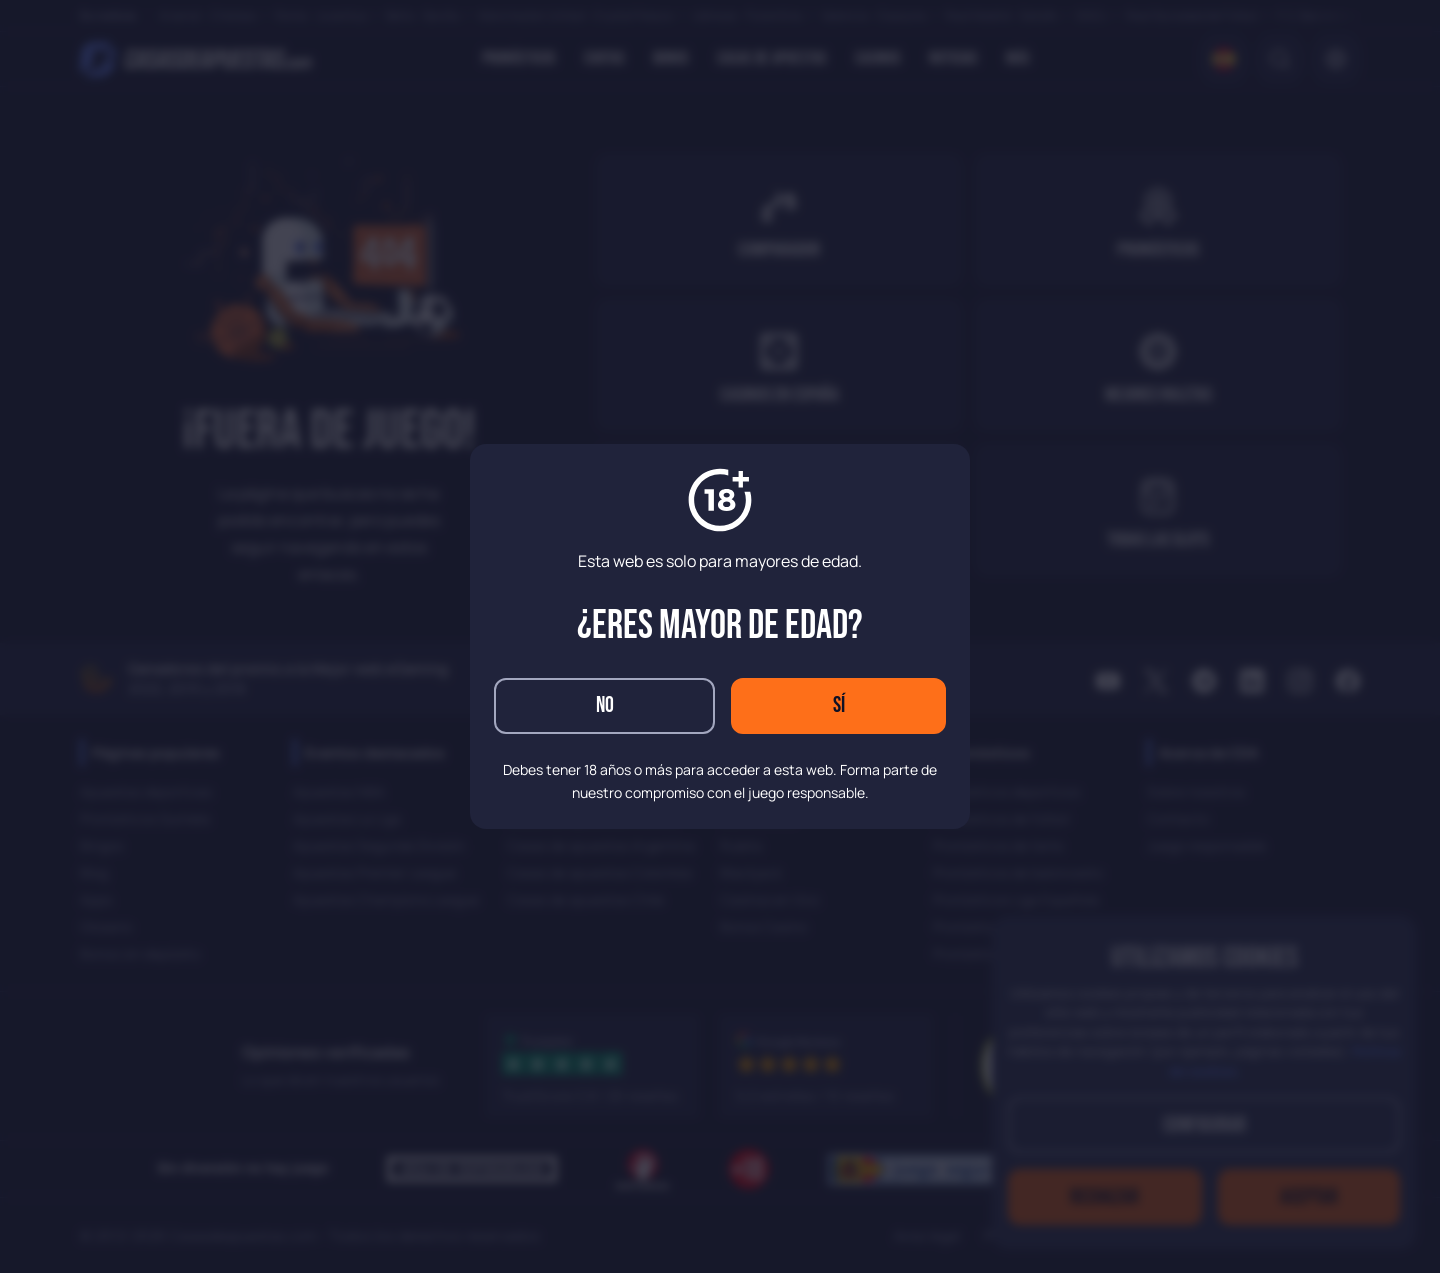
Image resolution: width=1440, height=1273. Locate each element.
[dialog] (720, 636)
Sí (839, 705)
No (605, 705)
